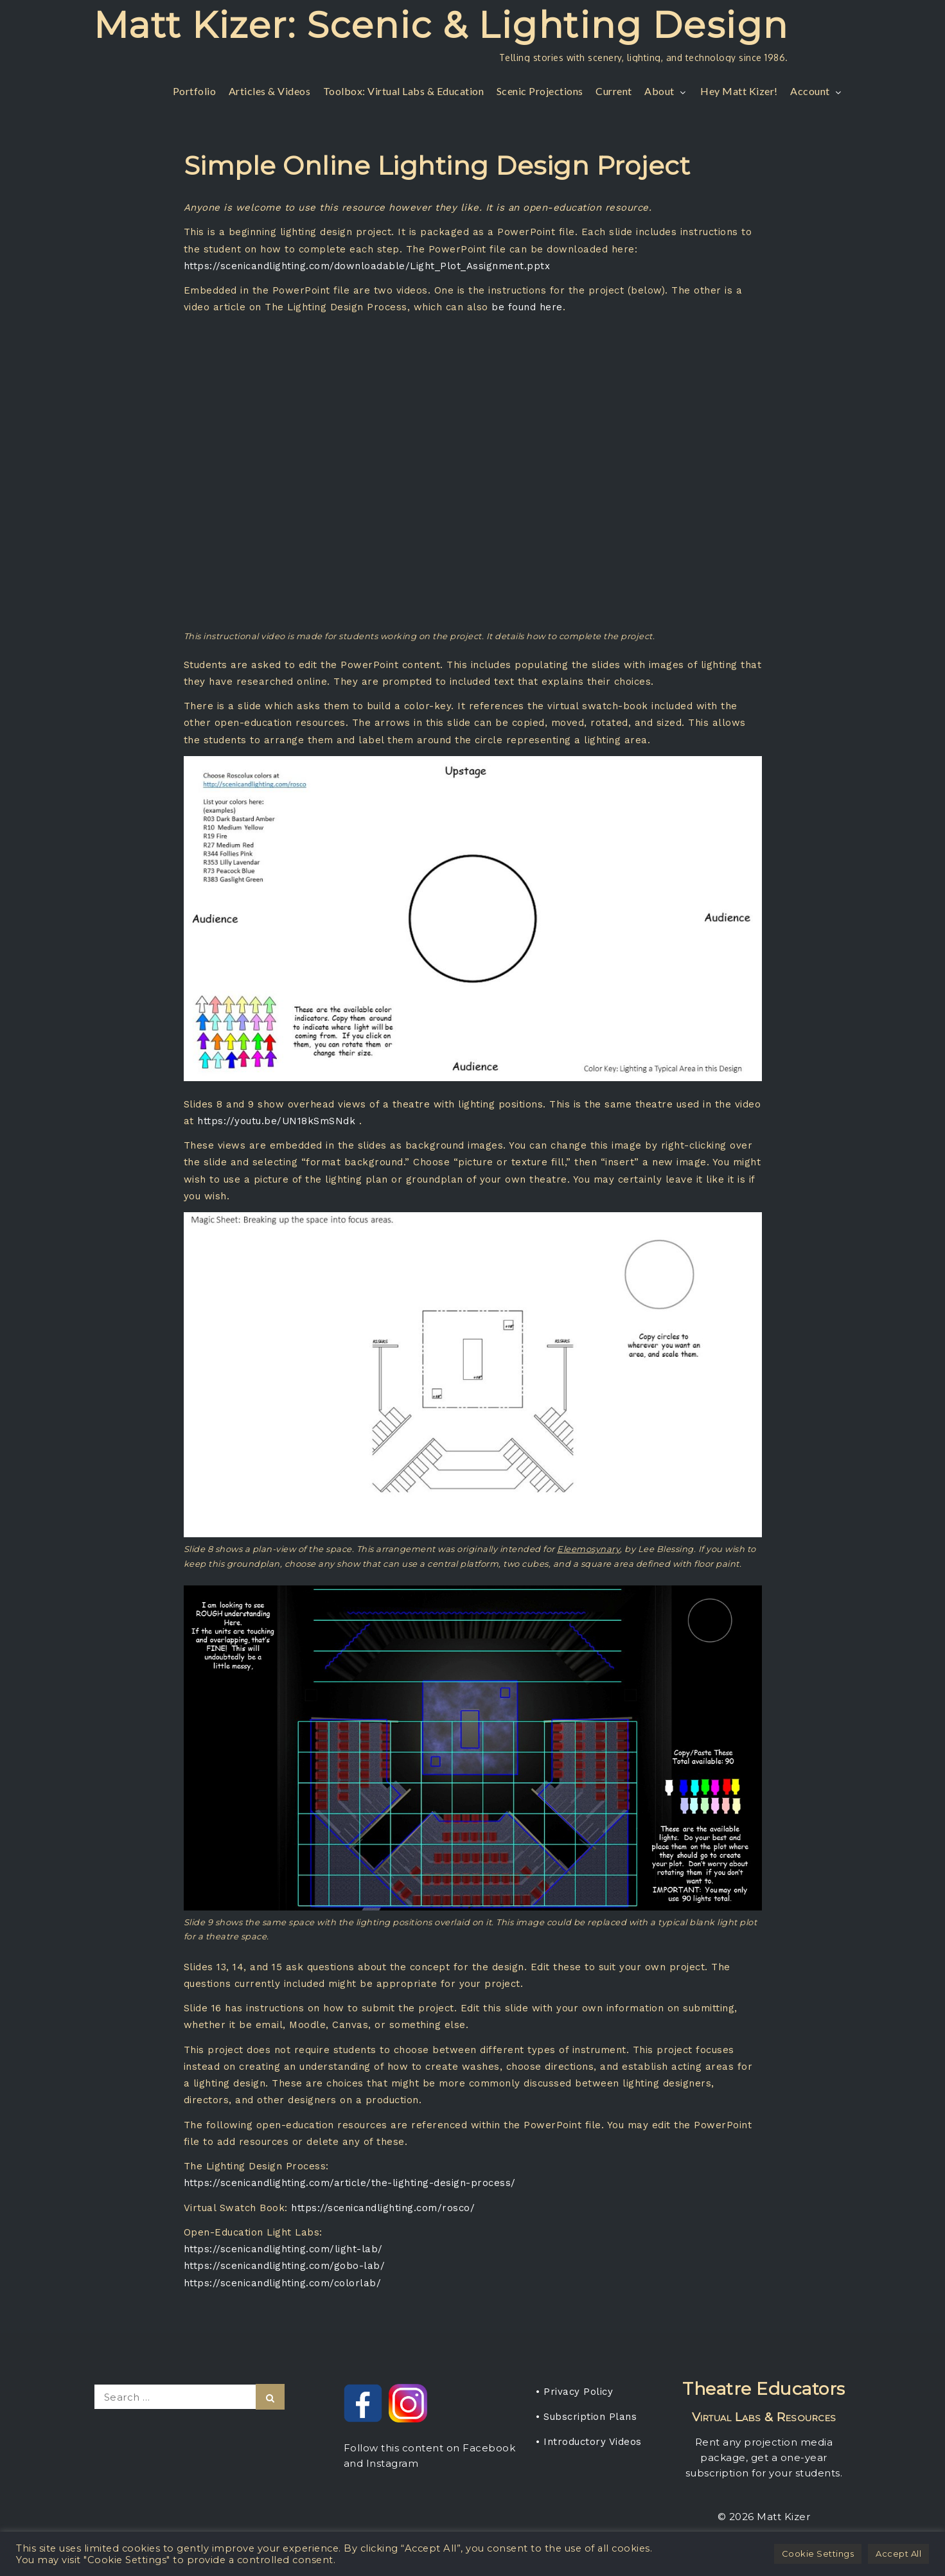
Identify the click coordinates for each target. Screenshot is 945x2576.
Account (816, 91)
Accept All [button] (898, 2553)
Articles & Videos (270, 91)
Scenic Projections (540, 91)
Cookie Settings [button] (818, 2553)
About (666, 91)
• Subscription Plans (586, 2416)
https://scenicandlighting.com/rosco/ (383, 2208)
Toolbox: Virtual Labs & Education (403, 91)
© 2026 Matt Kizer (764, 2516)
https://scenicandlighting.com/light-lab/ (283, 2249)
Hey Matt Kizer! (739, 91)
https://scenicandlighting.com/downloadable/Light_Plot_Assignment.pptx (367, 266)
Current (614, 91)
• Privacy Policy (574, 2391)
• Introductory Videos (589, 2442)
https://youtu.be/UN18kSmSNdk (276, 1121)
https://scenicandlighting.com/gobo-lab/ (284, 2266)
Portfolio (194, 91)
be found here (527, 307)
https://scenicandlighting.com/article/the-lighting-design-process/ (350, 2183)
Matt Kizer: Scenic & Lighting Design (441, 25)
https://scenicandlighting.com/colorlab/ (283, 2283)
